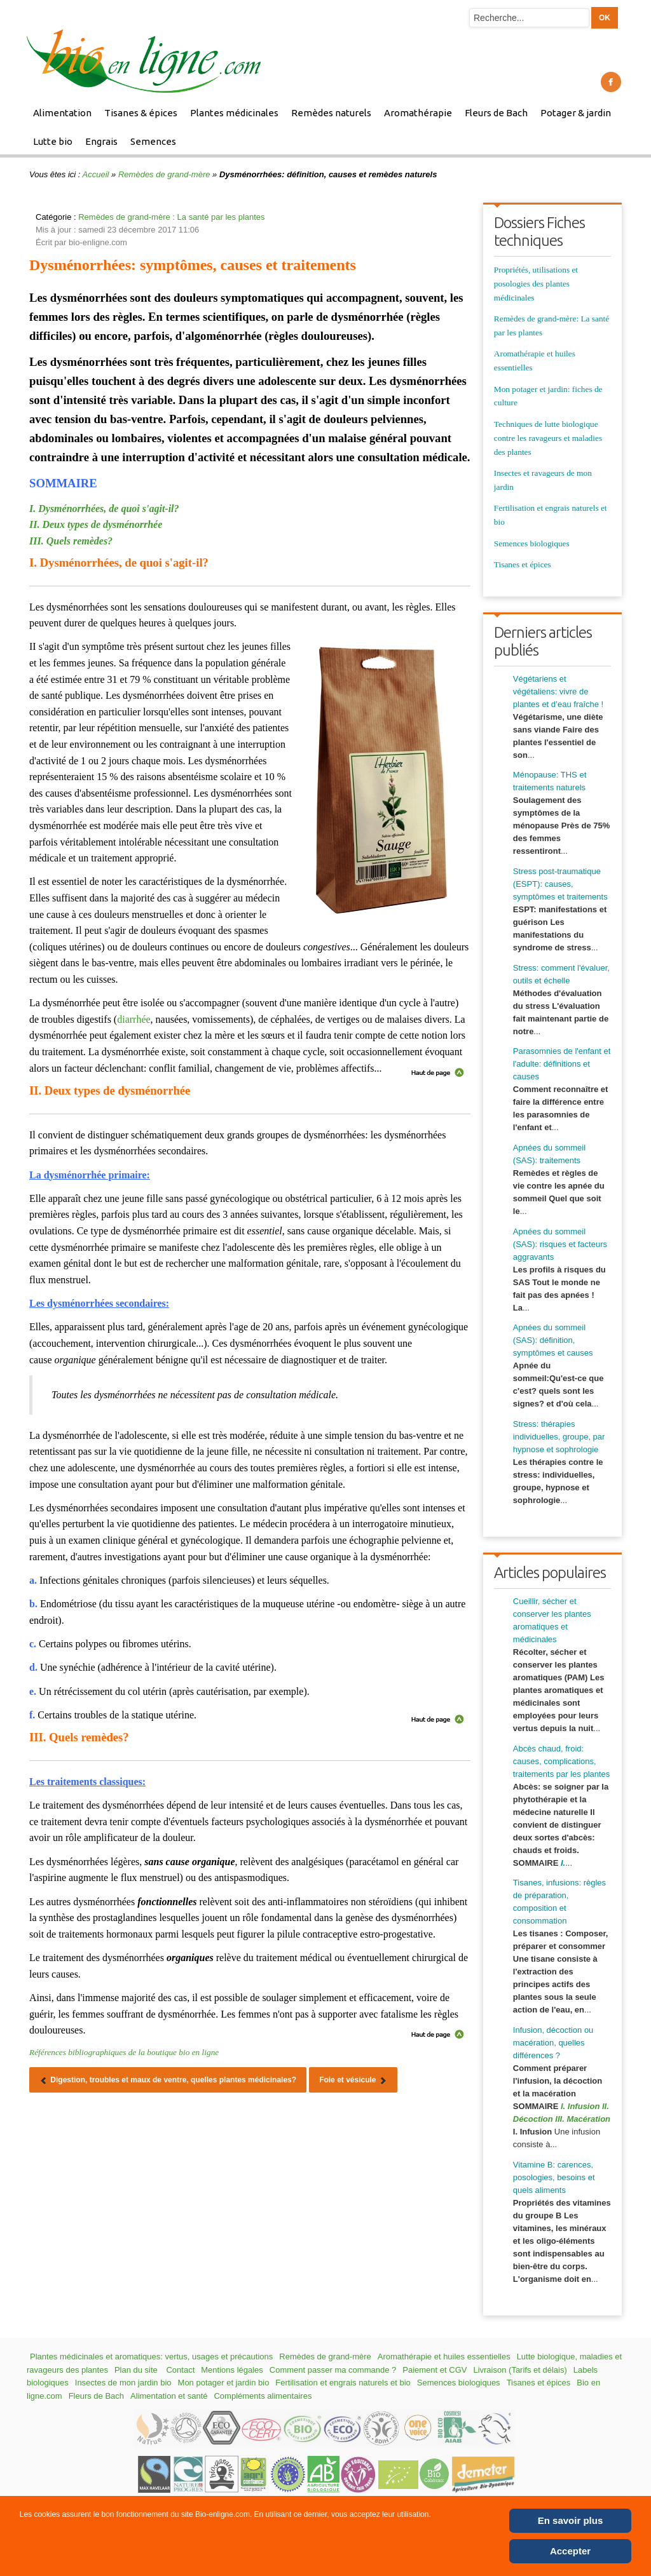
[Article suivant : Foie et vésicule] (353, 2080)
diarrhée (133, 1019)
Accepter (570, 2551)
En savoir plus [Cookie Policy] (570, 2520)
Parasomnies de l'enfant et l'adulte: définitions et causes (562, 1063)
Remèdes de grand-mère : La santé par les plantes (171, 217)
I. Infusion (580, 2106)
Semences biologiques (532, 543)
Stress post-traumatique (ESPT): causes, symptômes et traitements (560, 884)
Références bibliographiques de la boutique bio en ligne (124, 2052)
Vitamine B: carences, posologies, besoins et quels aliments (554, 2177)
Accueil (96, 174)
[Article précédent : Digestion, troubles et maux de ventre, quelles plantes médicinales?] (167, 2080)
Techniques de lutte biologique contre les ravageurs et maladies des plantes (548, 438)
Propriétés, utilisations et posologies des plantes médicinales (536, 283)
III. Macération (582, 2119)
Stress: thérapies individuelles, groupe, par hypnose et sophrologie (559, 1436)
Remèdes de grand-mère (164, 174)
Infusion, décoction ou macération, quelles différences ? (553, 2042)
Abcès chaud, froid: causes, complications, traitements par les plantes (561, 1761)
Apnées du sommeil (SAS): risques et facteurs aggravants (560, 1244)
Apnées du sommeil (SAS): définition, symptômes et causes (553, 1340)
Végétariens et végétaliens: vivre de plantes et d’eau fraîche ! (558, 691)
